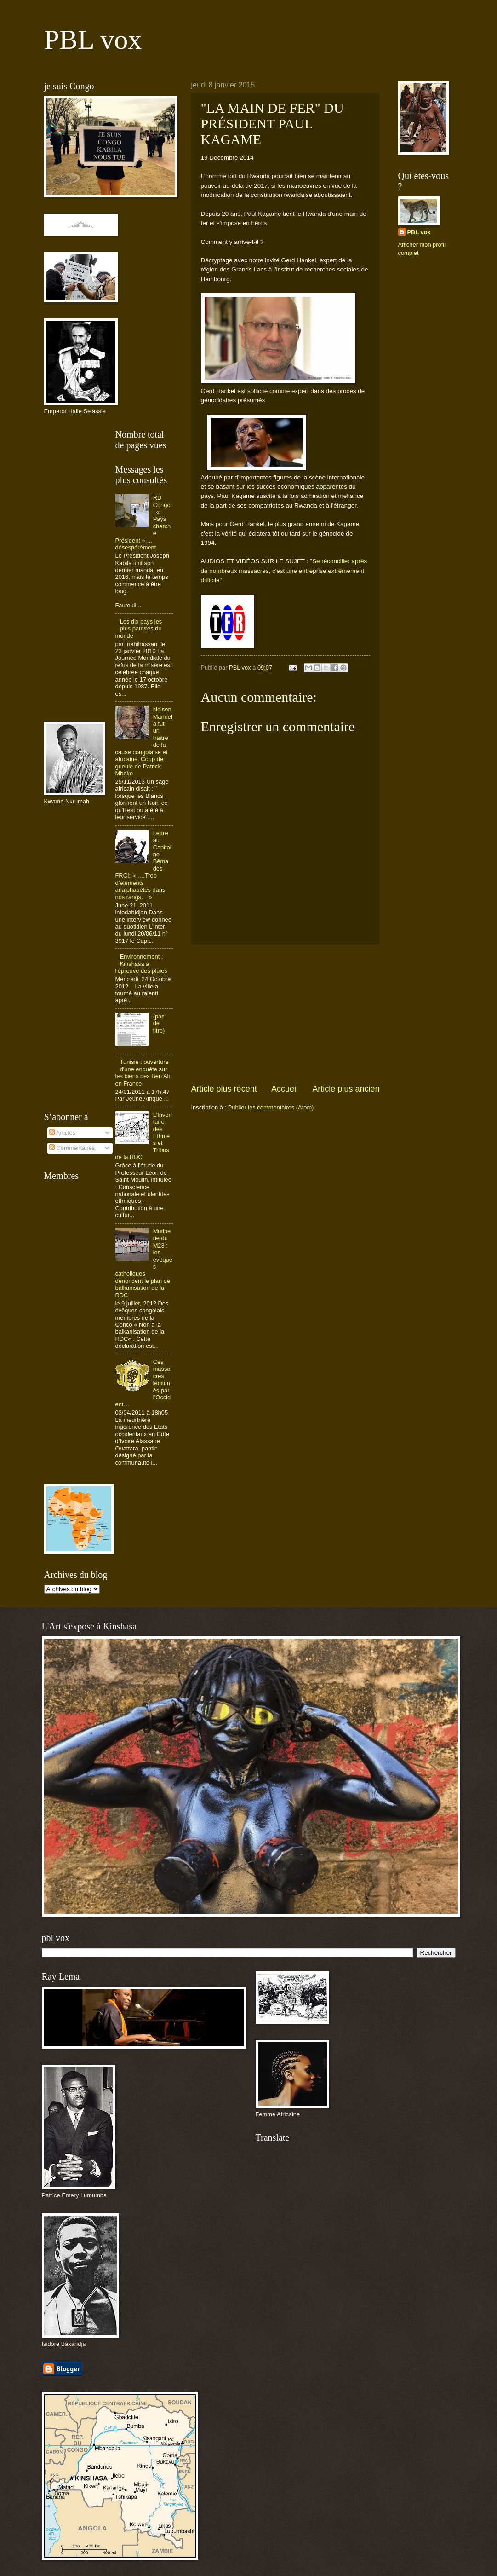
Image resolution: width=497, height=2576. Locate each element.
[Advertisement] (285, 1014)
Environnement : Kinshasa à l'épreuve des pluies (141, 963)
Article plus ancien (345, 1088)
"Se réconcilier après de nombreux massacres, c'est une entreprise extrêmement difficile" (284, 570)
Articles (62, 1132)
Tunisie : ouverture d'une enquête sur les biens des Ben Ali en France (142, 1072)
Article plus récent (224, 1088)
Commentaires (72, 1147)
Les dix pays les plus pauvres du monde (138, 628)
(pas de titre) (159, 1023)
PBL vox (93, 39)
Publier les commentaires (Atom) (271, 1107)
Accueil (284, 1088)
